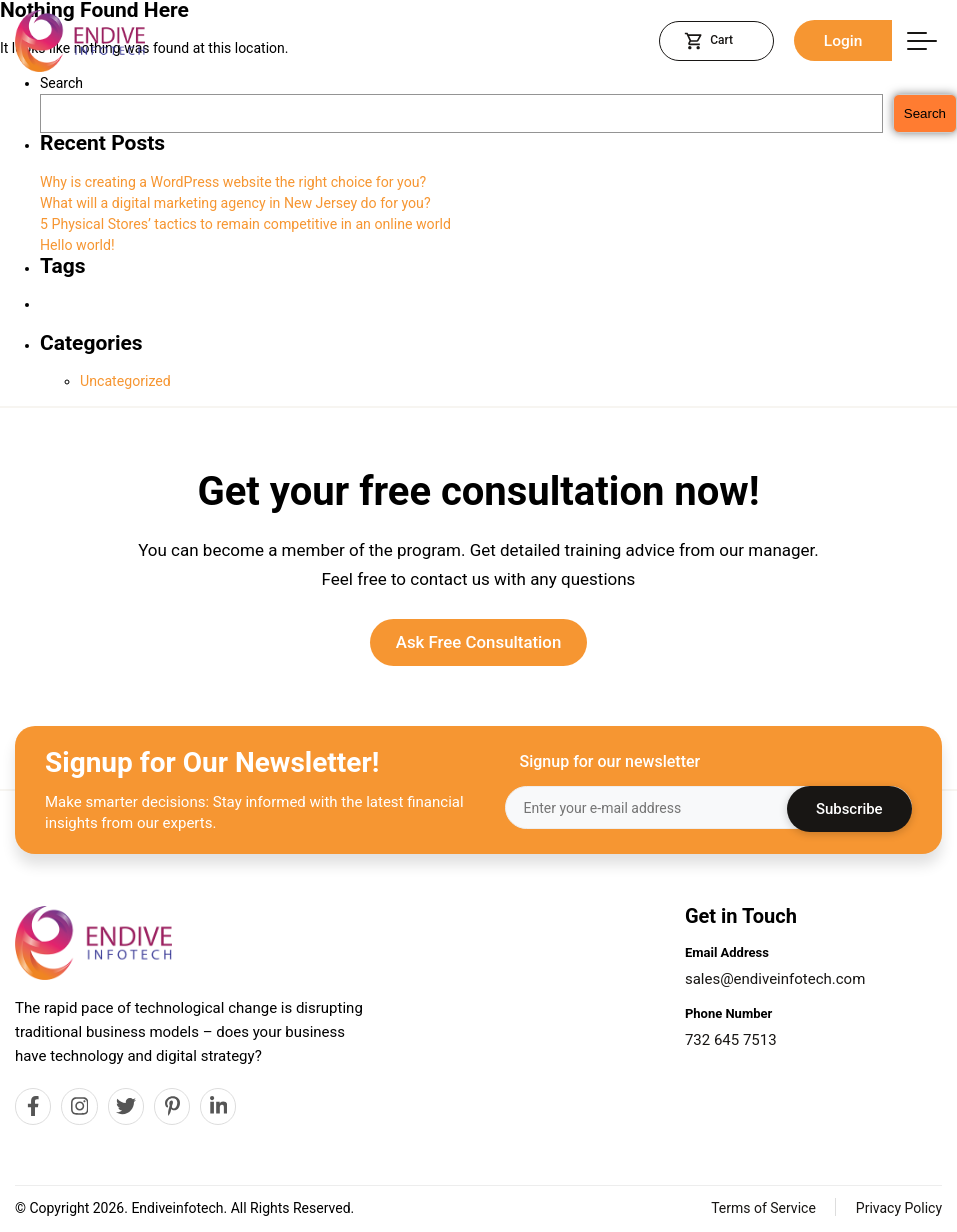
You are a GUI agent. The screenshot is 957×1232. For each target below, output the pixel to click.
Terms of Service (763, 1209)
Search (61, 83)
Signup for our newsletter (610, 762)
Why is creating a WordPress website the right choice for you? (231, 182)
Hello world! (77, 245)
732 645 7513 (731, 1040)
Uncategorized (125, 381)
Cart (710, 41)
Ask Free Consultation (478, 643)
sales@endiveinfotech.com (775, 979)
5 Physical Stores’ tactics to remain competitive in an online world (243, 224)
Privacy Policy (899, 1209)
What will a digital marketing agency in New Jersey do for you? (233, 203)
